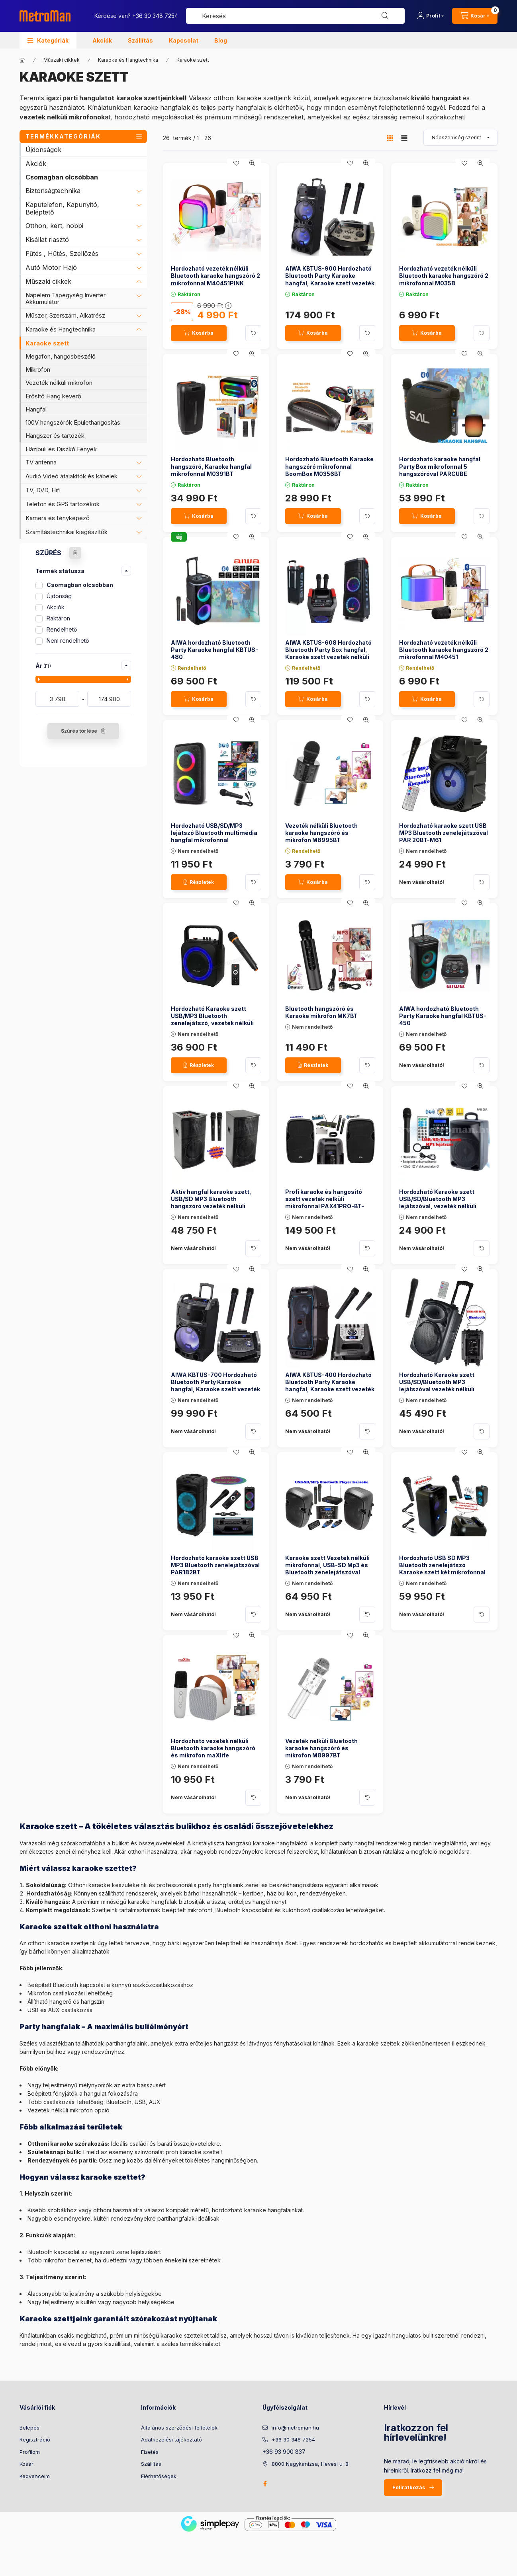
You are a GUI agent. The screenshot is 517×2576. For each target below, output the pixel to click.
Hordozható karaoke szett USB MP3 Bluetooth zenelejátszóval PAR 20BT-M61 (443, 832)
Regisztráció (35, 2439)
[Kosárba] (199, 333)
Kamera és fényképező (57, 518)
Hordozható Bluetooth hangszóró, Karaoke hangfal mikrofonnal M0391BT (211, 466)
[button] (48, 40)
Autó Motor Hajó (51, 267)
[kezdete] (57, 699)
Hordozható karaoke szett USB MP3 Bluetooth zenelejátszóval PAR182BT (215, 1565)
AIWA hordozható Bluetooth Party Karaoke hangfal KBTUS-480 (214, 649)
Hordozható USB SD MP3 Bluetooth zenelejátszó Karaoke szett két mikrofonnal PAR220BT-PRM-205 (442, 1568)
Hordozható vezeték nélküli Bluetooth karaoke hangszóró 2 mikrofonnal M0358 (443, 275)
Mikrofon (37, 369)
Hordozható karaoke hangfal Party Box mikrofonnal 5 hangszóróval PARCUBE (439, 466)
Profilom (30, 2452)
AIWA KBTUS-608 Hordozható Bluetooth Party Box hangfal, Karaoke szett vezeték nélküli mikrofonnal (328, 653)
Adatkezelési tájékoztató (171, 2439)
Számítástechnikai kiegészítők (66, 532)
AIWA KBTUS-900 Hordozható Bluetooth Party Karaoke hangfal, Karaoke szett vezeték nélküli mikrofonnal (329, 279)
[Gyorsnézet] (252, 163)
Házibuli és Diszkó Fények (61, 449)
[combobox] (295, 16)
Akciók (102, 40)
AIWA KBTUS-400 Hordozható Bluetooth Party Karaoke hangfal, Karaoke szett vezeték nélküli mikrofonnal (329, 1385)
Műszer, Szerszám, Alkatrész (65, 315)
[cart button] (474, 16)
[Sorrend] (460, 138)
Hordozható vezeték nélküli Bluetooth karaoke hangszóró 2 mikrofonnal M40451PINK (215, 275)
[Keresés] (385, 15)
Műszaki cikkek (61, 60)
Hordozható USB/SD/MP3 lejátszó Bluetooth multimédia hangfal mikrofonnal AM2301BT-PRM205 (214, 836)
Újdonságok (43, 150)
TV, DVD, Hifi (43, 490)
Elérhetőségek (158, 2476)
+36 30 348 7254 (155, 15)
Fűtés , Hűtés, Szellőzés (61, 253)
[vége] (109, 699)
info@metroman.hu (295, 2427)
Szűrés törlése (79, 731)
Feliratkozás (408, 2487)
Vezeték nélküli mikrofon (58, 382)
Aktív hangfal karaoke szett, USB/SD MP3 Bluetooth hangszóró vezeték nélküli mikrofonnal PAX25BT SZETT (213, 1202)
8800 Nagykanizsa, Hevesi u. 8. (311, 2464)
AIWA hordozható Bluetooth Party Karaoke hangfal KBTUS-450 (442, 1015)
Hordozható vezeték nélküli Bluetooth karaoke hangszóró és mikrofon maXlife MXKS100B (213, 1751)
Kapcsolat (183, 40)
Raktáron (58, 618)
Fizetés (150, 2452)
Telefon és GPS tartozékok (62, 504)
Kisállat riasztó (47, 240)
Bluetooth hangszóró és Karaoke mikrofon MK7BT (321, 1012)
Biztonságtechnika (52, 191)
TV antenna (41, 462)
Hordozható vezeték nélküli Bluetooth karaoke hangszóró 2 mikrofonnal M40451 (443, 649)
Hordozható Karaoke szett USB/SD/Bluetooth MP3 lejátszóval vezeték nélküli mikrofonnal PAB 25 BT (436, 1385)
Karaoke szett (47, 343)
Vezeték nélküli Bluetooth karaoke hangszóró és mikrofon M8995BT (321, 832)
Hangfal (36, 409)
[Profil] (430, 16)
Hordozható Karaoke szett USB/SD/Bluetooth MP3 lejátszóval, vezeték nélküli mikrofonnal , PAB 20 (437, 1202)
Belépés (29, 2427)
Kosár (26, 2464)
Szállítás (140, 40)
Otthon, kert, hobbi (54, 226)
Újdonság (59, 596)
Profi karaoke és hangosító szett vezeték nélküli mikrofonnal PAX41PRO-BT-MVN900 (324, 1202)
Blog (220, 40)
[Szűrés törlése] (75, 553)
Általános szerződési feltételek (179, 2427)
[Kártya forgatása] (253, 333)
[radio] (404, 138)
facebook (265, 2484)
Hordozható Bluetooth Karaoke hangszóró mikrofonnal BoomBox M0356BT (329, 466)
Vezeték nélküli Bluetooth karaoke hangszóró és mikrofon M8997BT (321, 1748)
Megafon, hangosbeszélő (60, 356)
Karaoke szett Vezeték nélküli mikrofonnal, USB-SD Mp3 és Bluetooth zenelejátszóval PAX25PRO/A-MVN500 (327, 1568)
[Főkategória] (22, 60)
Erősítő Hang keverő (53, 396)
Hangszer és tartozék (54, 435)
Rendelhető (62, 629)
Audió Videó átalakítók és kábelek (71, 476)
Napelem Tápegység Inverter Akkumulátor (65, 298)
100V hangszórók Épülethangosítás (72, 422)
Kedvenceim (35, 2476)
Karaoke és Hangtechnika (128, 60)
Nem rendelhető (68, 640)
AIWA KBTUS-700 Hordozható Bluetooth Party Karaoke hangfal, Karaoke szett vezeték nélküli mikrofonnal (215, 1385)
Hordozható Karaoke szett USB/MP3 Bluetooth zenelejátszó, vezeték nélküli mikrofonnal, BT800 (212, 1019)
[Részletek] (199, 882)
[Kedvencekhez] (236, 163)
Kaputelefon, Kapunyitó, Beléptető (62, 208)
